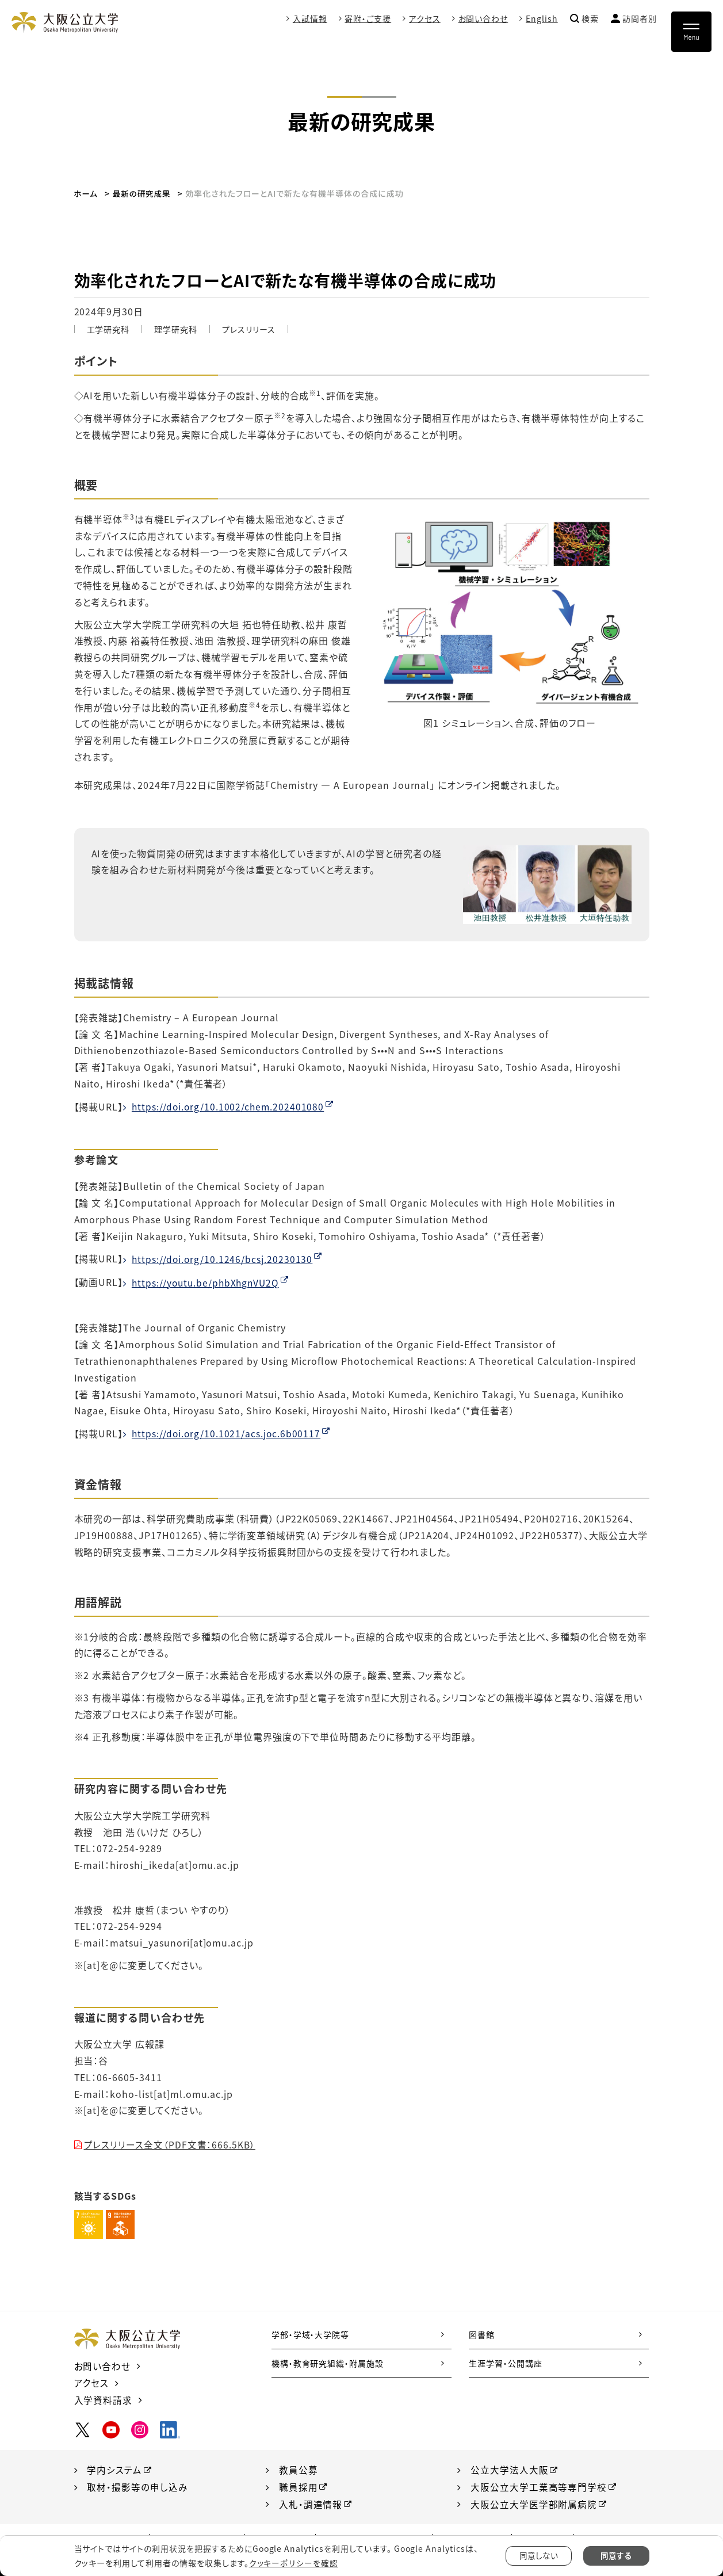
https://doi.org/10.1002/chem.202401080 (229, 1106)
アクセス (425, 18)
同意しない (538, 2556)
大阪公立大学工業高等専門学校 (538, 2486)
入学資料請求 (103, 2398)
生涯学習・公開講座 (505, 2362)
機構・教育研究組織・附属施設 (327, 2362)
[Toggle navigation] (691, 32)
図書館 (482, 2334)
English (542, 18)
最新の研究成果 (143, 193)
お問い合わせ (483, 18)
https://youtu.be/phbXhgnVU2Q (208, 1282)
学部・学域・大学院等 (310, 2334)
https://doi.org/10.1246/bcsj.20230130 (223, 1258)
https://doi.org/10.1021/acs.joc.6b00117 (227, 1433)
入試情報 (309, 18)
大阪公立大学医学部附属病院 (533, 2502)
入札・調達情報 (311, 2502)
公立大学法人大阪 (509, 2468)
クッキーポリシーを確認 (293, 2563)
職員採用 (298, 2486)
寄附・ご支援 (368, 18)
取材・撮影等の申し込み (137, 2486)
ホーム (86, 193)
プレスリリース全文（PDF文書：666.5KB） (171, 2144)
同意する (616, 2556)
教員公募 (298, 2468)
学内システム (114, 2468)
